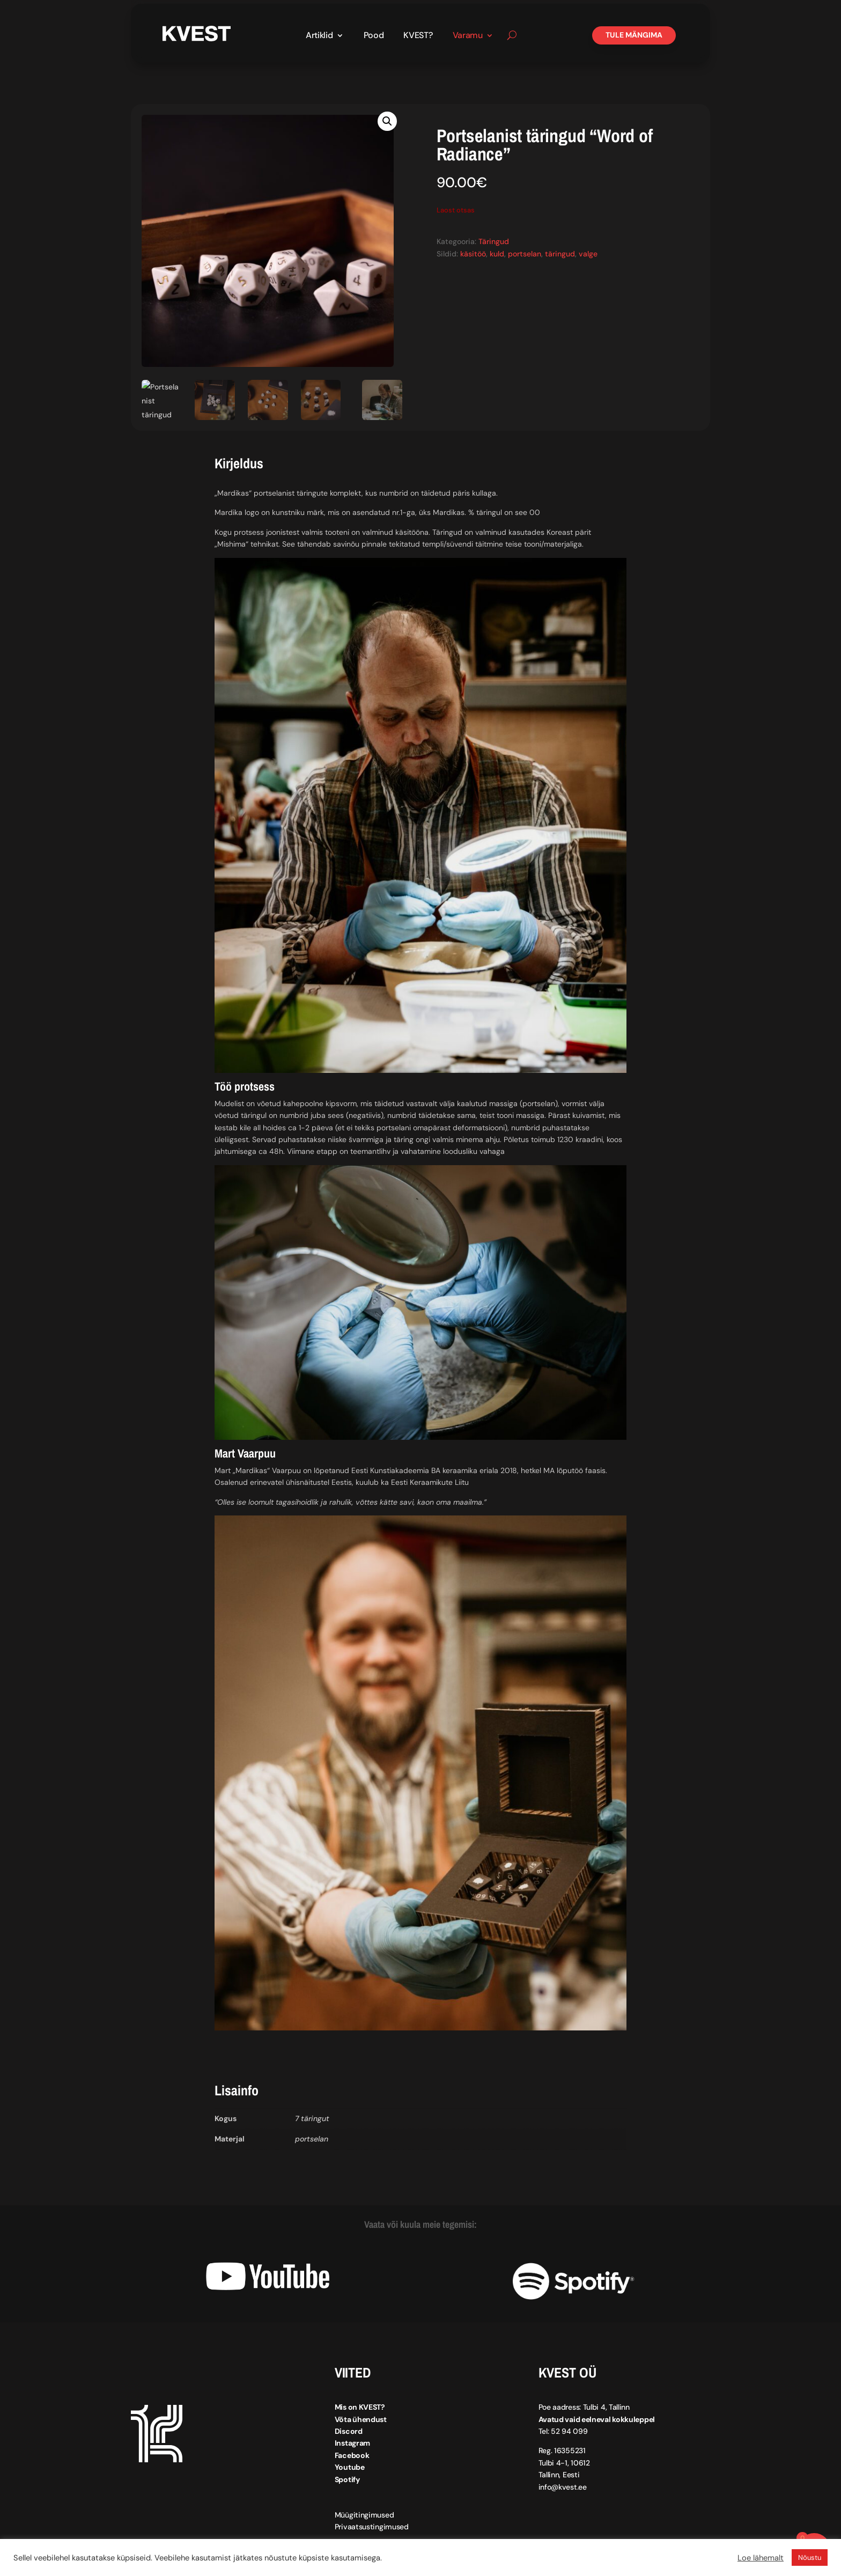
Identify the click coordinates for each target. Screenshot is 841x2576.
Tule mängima (634, 35)
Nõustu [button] (809, 2557)
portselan (524, 253)
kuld (497, 253)
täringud (560, 253)
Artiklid (319, 36)
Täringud (493, 241)
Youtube (350, 2467)
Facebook (352, 2455)
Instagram (352, 2443)
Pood (374, 36)
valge (588, 253)
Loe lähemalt (760, 2558)
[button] (387, 121)
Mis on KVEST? (360, 2407)
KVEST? (417, 36)
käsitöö (473, 253)
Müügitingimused (364, 2514)
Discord (349, 2431)
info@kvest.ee (562, 2486)
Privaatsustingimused (372, 2526)
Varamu (468, 36)
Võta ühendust (361, 2419)
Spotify (347, 2479)
